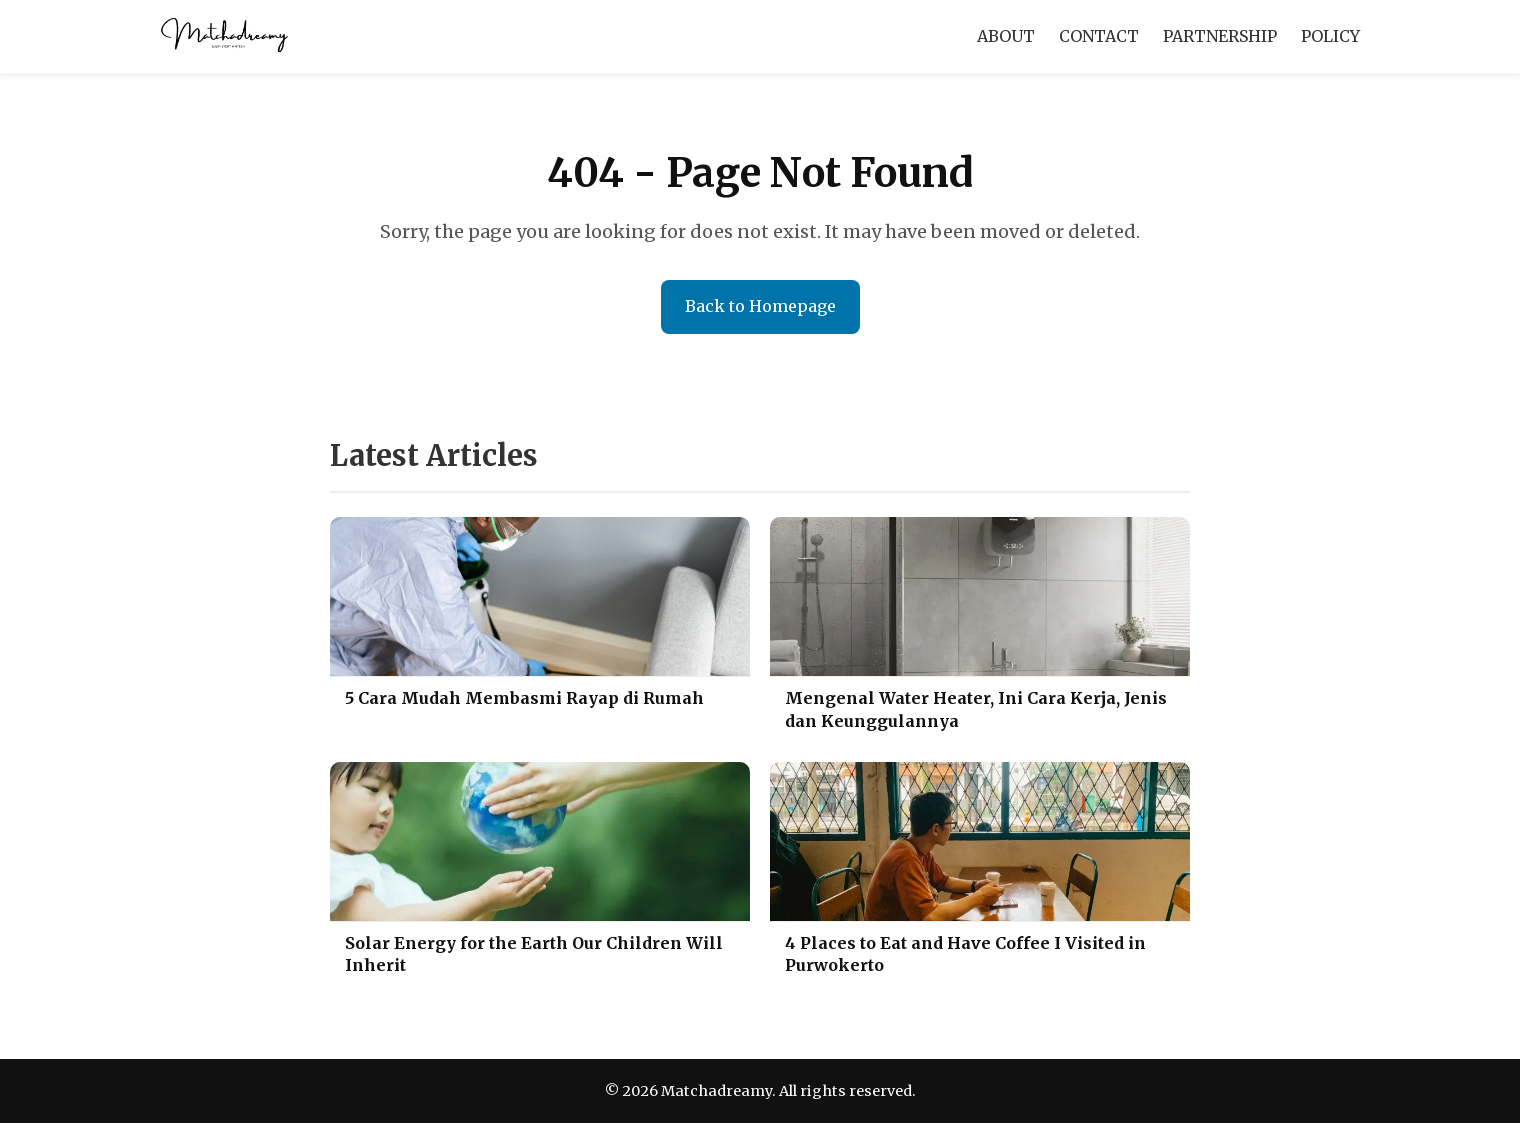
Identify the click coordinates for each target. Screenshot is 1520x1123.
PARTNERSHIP (1220, 36)
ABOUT (1006, 36)
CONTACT (1099, 36)
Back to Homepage (760, 306)
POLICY (1330, 36)
